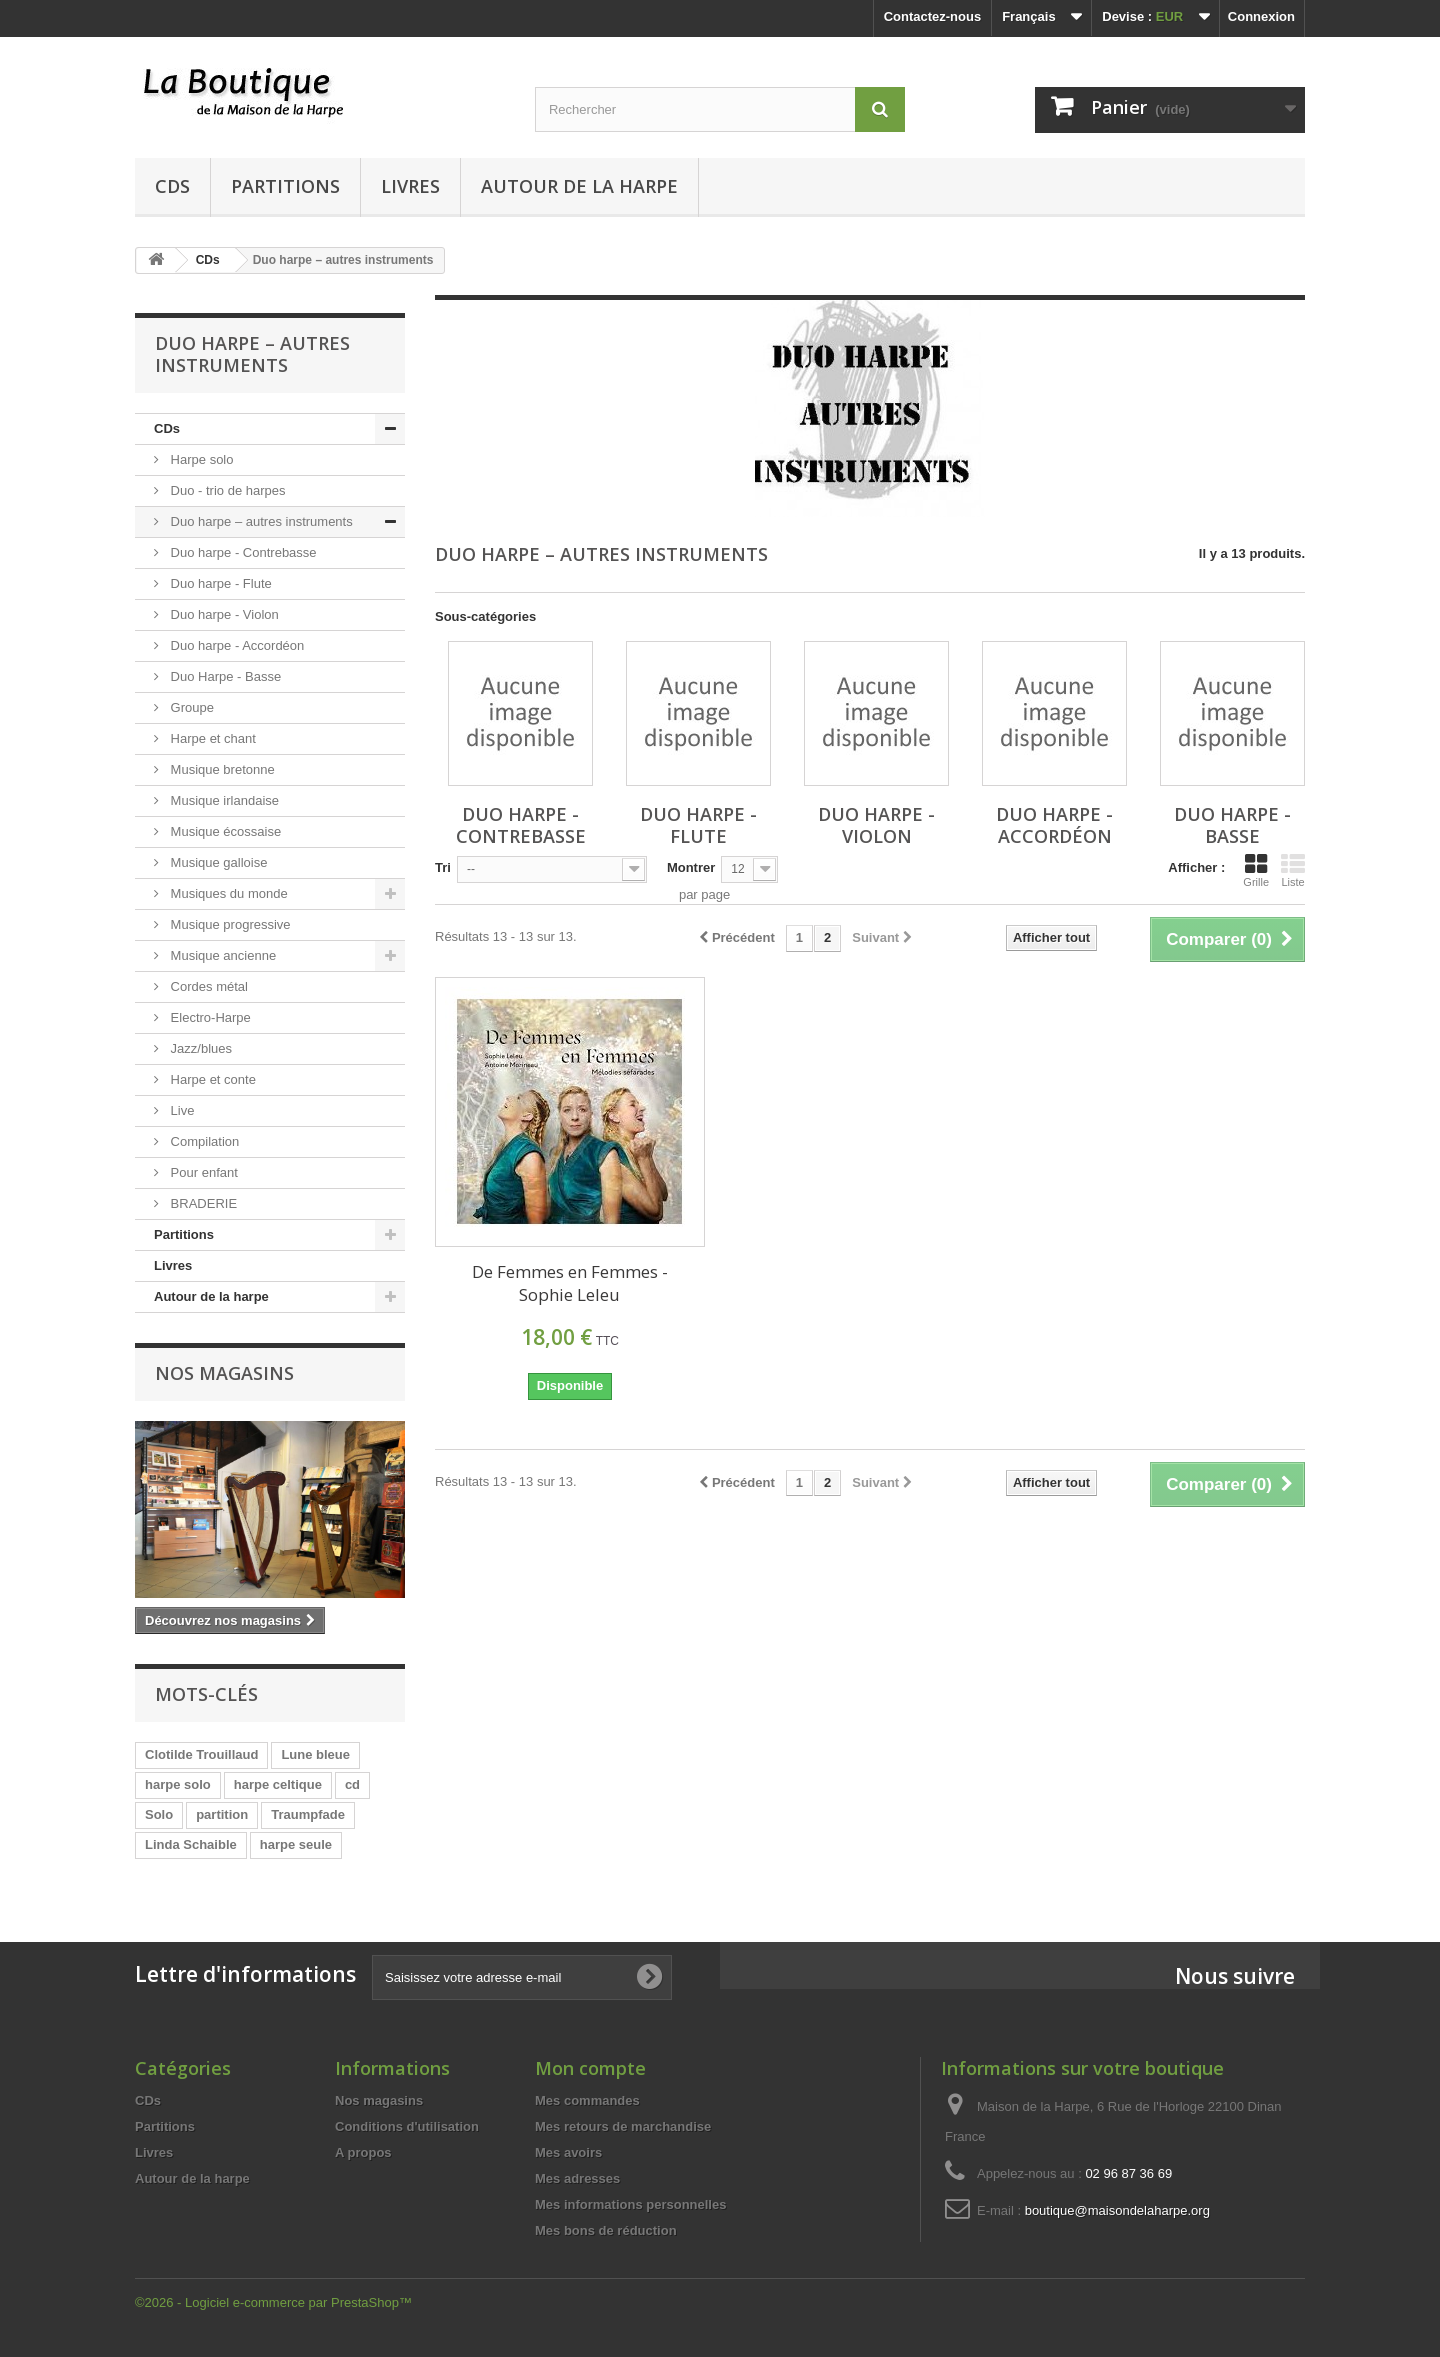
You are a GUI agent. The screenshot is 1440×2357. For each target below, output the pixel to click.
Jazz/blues (199, 1048)
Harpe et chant (211, 738)
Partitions (285, 186)
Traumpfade (308, 1814)
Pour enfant (202, 1172)
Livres (410, 186)
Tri (443, 867)
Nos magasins (224, 1373)
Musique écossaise (224, 831)
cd (352, 1784)
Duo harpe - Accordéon (235, 645)
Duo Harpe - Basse (224, 676)
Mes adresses (577, 2178)
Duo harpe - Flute (219, 583)
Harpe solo (200, 459)
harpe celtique (278, 1784)
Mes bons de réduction (606, 2230)
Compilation (203, 1141)
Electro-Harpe (209, 1017)
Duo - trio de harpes (226, 490)
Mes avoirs (568, 2152)
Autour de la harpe (579, 186)
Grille (1256, 870)
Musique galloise (217, 862)
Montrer (691, 867)
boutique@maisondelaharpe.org (1117, 2210)
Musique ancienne (221, 955)
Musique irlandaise (223, 800)
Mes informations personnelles (630, 2204)
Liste (1293, 870)
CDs (172, 186)
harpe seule (296, 1844)
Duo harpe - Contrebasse (242, 552)
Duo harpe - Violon (223, 614)
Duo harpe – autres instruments (260, 521)
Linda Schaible (191, 1844)
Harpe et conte (211, 1079)
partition (222, 1814)
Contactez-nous (933, 16)
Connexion (1261, 16)
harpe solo (178, 1784)
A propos (363, 2152)
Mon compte (590, 2068)
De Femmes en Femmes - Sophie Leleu (570, 1283)
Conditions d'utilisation (407, 2126)
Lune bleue (315, 1754)
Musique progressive (229, 924)
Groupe (190, 707)
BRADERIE (202, 1203)
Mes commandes (587, 2100)
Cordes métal (207, 986)
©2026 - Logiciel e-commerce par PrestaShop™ (273, 2302)
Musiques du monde (227, 893)
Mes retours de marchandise (623, 2126)
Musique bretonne (221, 769)
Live (180, 1110)
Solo (159, 1814)
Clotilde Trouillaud (201, 1754)
